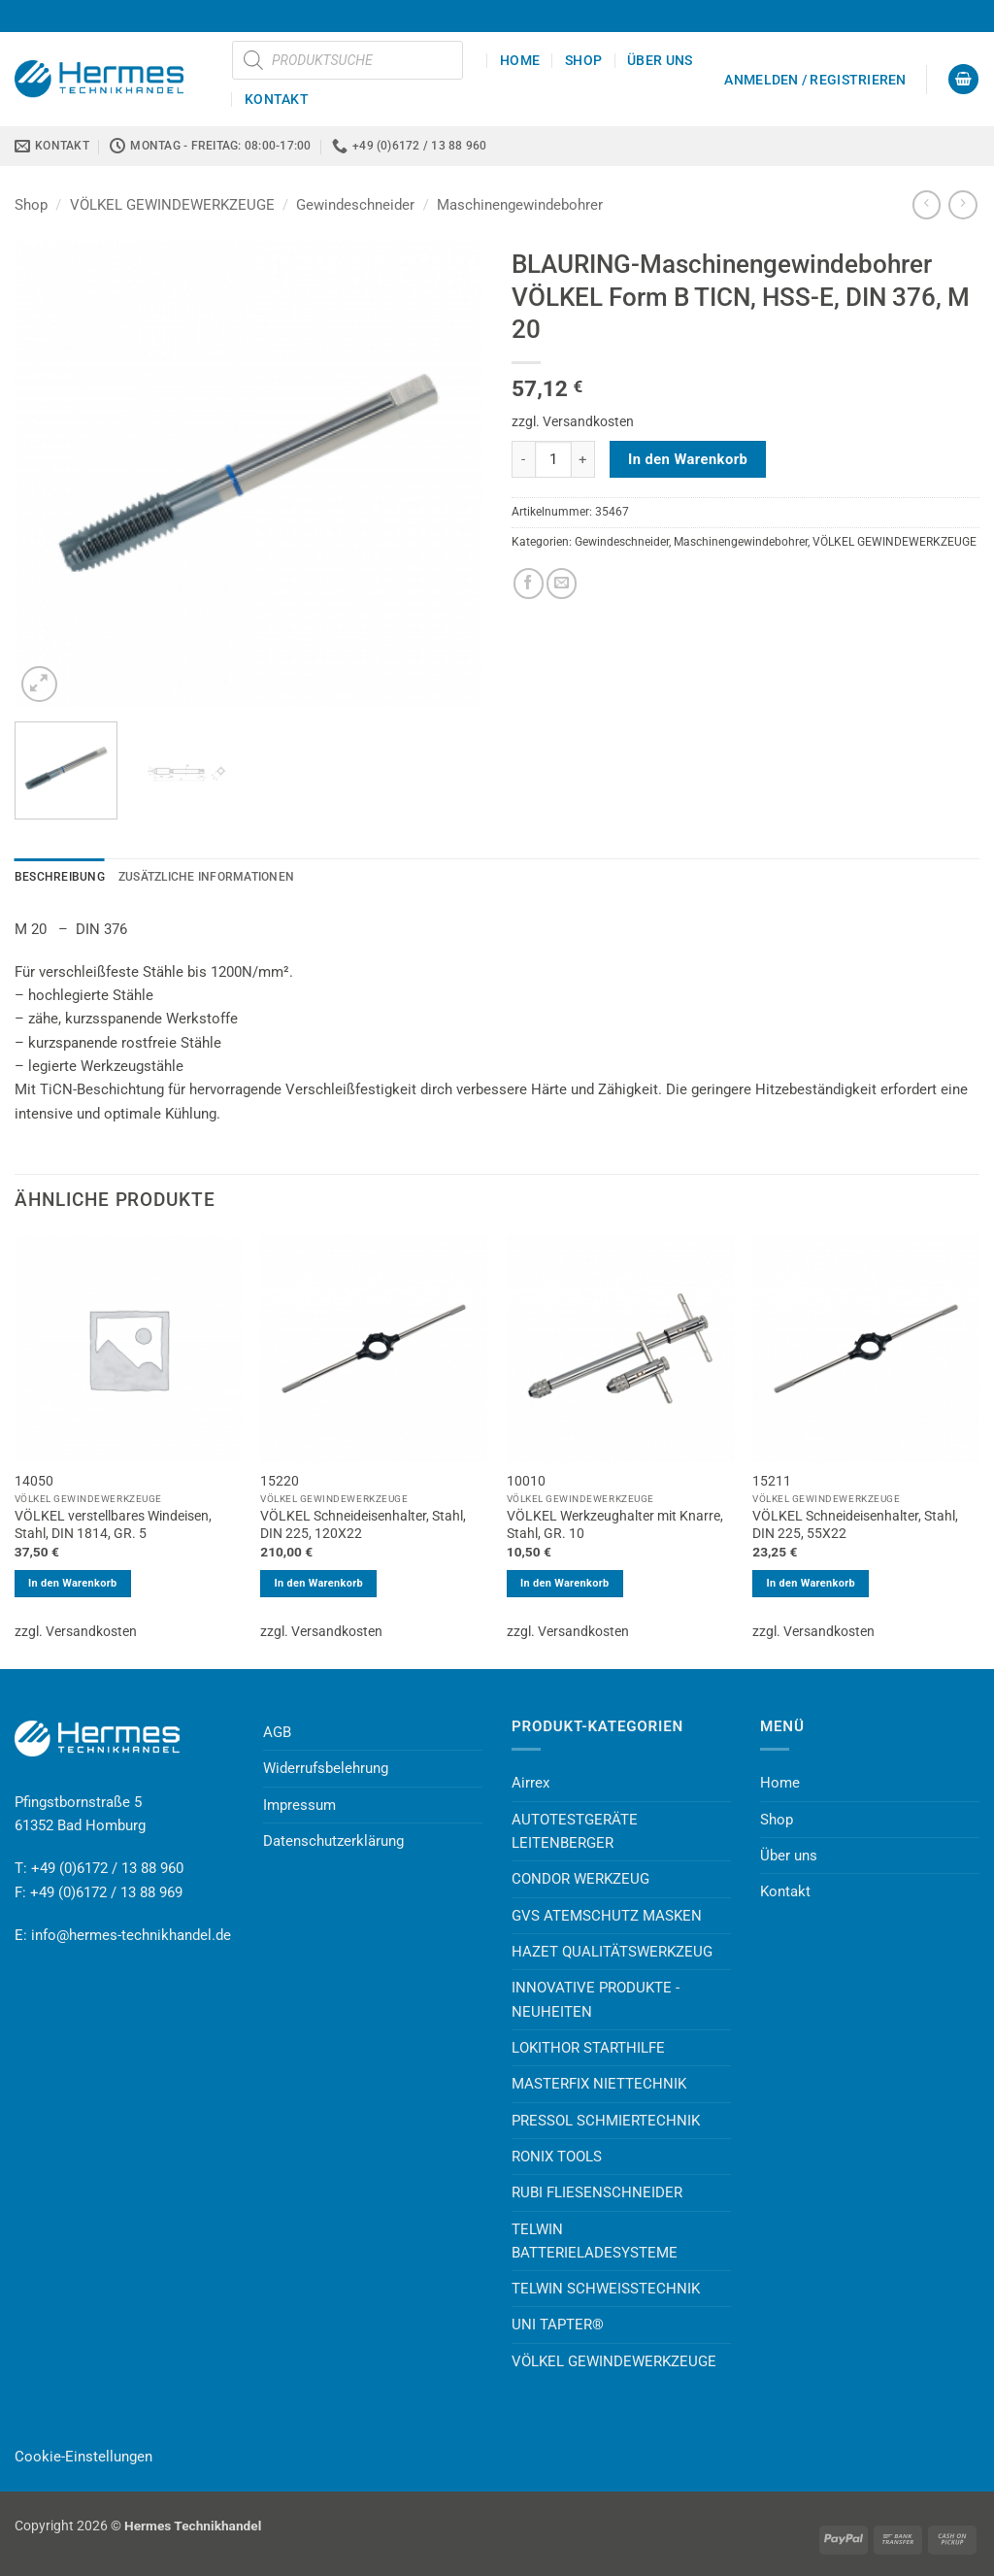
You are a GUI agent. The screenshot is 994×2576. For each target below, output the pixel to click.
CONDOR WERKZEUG (580, 1879)
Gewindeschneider (355, 205)
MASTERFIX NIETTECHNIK (599, 2083)
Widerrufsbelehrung (325, 1768)
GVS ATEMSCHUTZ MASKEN (607, 1915)
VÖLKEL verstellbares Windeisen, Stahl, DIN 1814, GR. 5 (113, 1524)
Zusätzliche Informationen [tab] (206, 877)
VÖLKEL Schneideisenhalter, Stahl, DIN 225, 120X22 (363, 1524)
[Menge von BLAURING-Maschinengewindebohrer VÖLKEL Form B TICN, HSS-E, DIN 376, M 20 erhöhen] (583, 459)
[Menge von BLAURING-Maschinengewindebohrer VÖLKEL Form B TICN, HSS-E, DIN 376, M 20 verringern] (523, 459)
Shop (583, 60)
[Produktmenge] (553, 459)
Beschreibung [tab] (60, 877)
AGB (277, 1732)
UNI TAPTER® (558, 2324)
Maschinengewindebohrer (520, 205)
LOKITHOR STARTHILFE (588, 2048)
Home (520, 60)
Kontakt (277, 99)
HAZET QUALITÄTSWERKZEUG (612, 1951)
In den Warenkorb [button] (72, 1583)
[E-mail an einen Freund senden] (562, 583)
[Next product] (926, 204)
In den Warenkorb (687, 459)
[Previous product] (962, 204)
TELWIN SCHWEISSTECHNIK (606, 2288)
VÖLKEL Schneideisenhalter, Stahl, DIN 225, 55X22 (855, 1524)
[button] (815, 79)
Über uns (659, 60)
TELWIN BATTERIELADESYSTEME (595, 2241)
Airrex (530, 1782)
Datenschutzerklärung (333, 1841)
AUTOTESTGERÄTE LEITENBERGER (575, 1831)
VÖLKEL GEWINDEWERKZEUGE (172, 205)
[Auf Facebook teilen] (529, 583)
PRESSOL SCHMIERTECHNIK (606, 2120)
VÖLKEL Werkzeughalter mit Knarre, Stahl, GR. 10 (615, 1524)
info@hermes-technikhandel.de (131, 1935)
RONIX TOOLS (557, 2156)
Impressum (299, 1805)
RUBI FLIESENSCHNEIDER (597, 2192)
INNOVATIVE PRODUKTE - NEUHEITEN (595, 1999)
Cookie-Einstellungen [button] (83, 2456)
